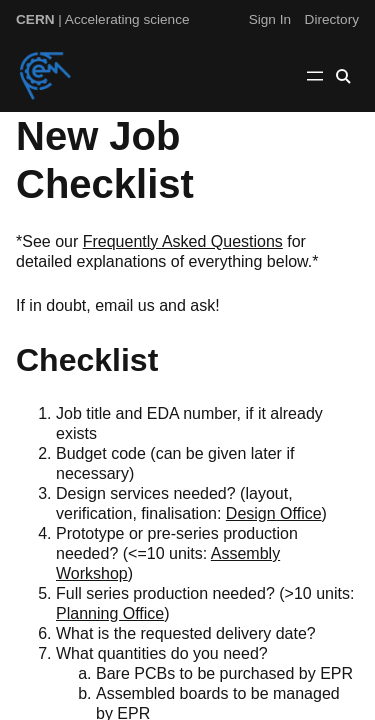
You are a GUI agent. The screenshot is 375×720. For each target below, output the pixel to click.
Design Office (274, 513)
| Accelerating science (103, 19)
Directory (332, 19)
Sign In (270, 19)
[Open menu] (315, 76)
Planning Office (110, 613)
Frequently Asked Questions (183, 241)
